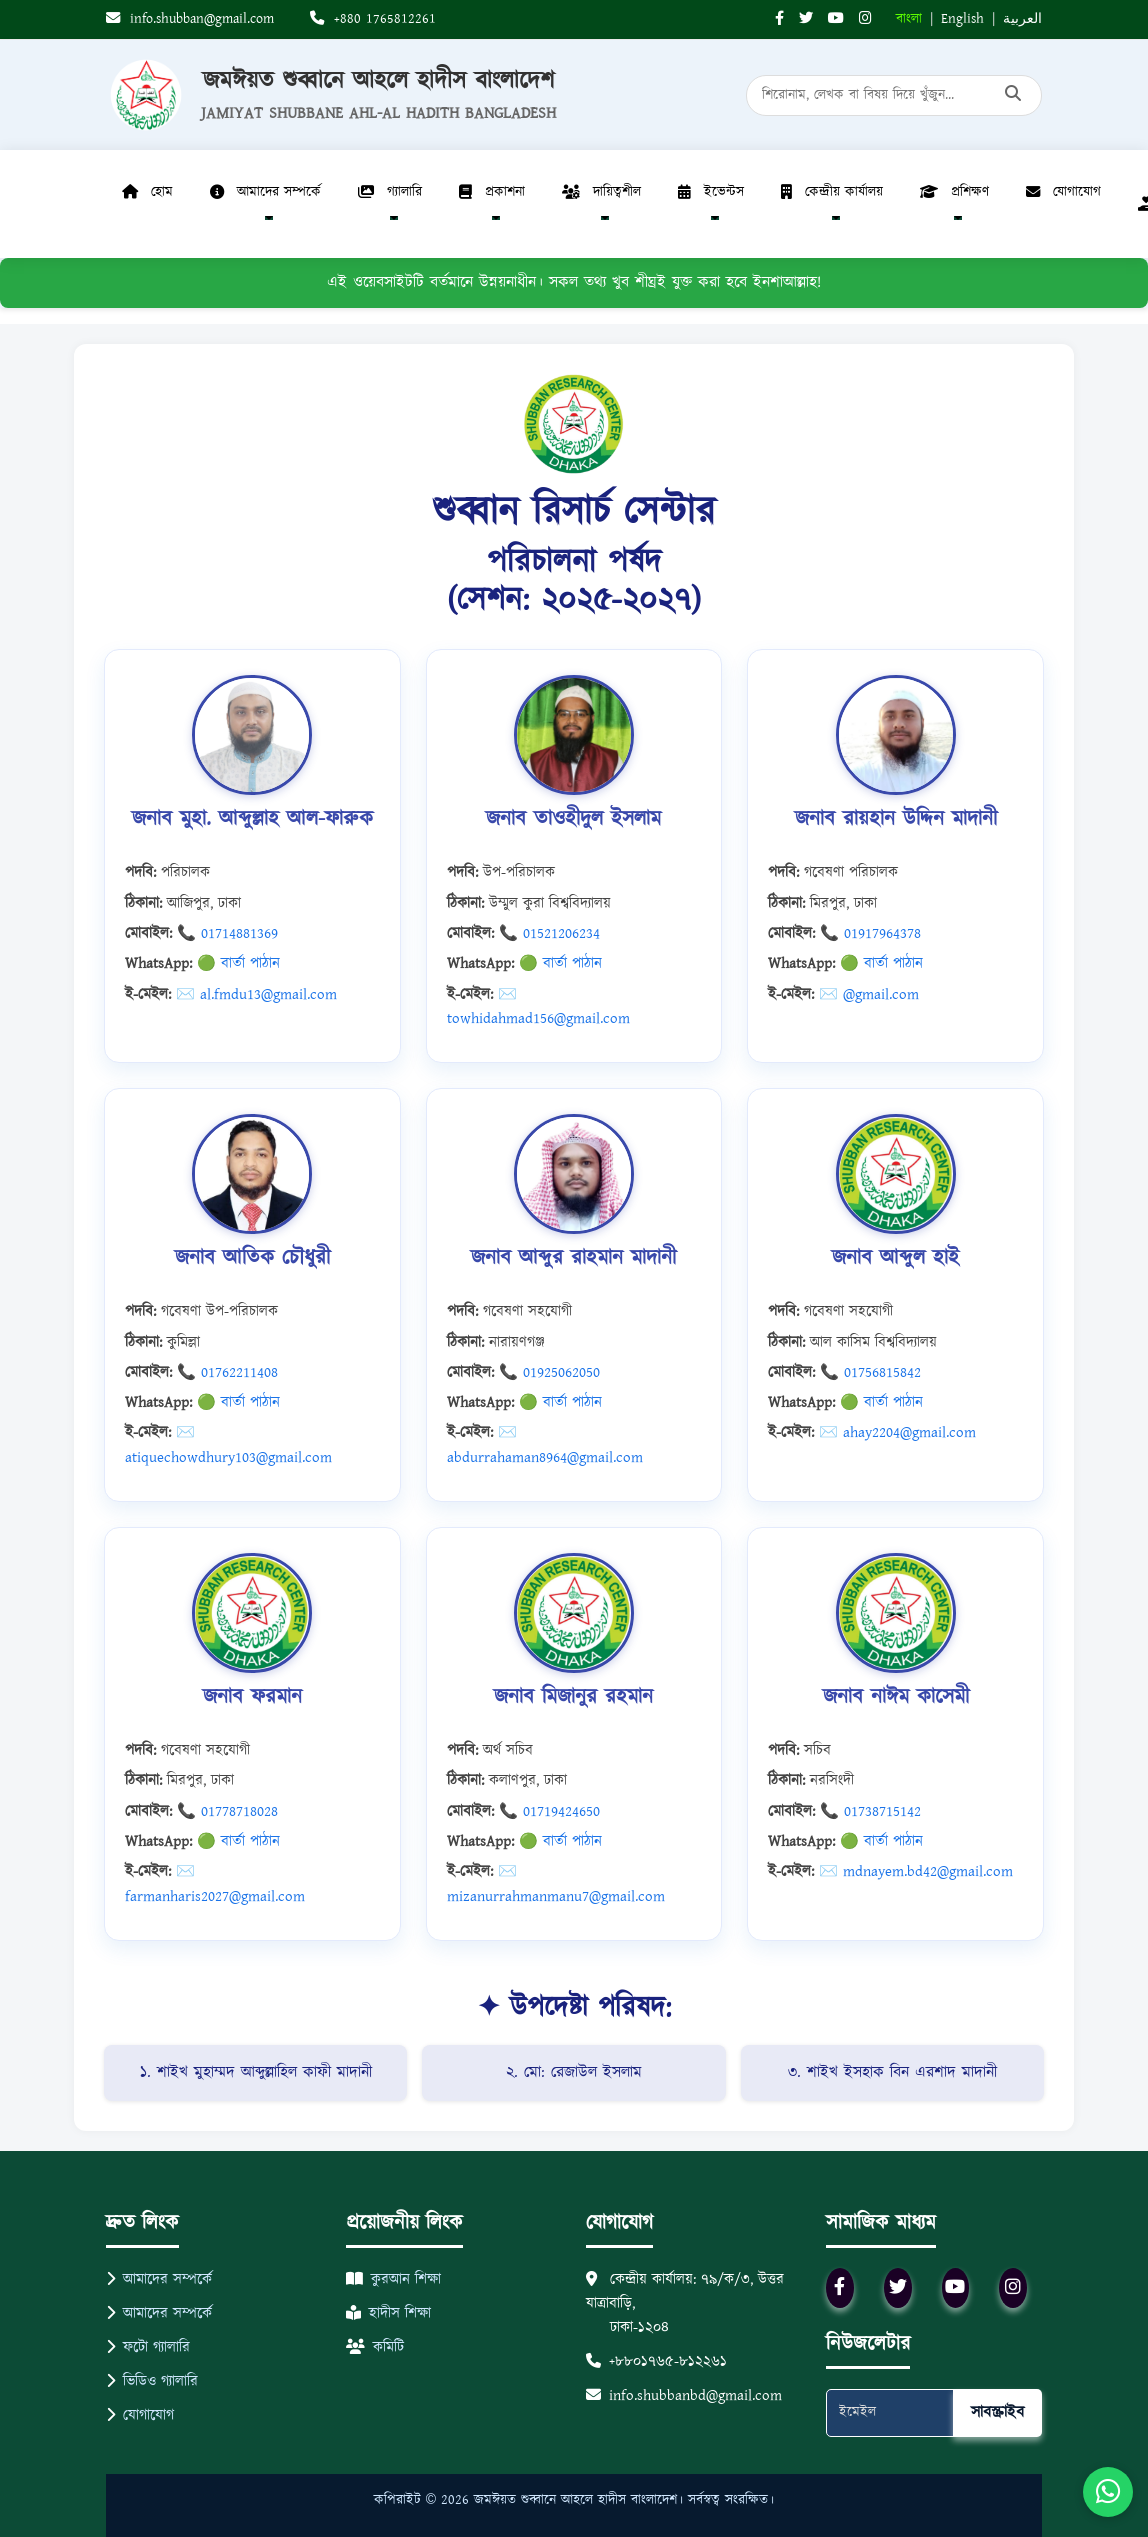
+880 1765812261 (373, 19)
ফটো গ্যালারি (148, 2347)
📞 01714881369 (227, 933)
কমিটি (375, 2347)
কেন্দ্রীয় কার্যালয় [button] (832, 192)
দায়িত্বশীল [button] (601, 192)
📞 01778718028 (227, 1811)
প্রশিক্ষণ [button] (954, 192)
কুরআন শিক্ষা (393, 2279)
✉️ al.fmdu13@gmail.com (256, 994)
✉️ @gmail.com (869, 994)
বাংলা (909, 19)
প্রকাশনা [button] (492, 192)
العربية (1022, 19)
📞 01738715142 (870, 1811)
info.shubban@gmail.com (190, 19)
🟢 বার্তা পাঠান (238, 963)
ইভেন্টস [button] (711, 192)
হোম (147, 192)
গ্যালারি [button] (390, 192)
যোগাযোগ (1063, 192)
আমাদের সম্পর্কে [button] (265, 192)
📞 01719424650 (549, 1811)
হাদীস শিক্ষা (388, 2313)
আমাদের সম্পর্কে (159, 2279)
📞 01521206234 (549, 933)
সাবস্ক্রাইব (997, 2412)
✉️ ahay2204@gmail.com (897, 1432)
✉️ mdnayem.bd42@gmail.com (916, 1871)
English (962, 19)
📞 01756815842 (870, 1372)
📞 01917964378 (870, 933)
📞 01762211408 (227, 1372)
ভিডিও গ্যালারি (152, 2381)
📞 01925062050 (549, 1372)
